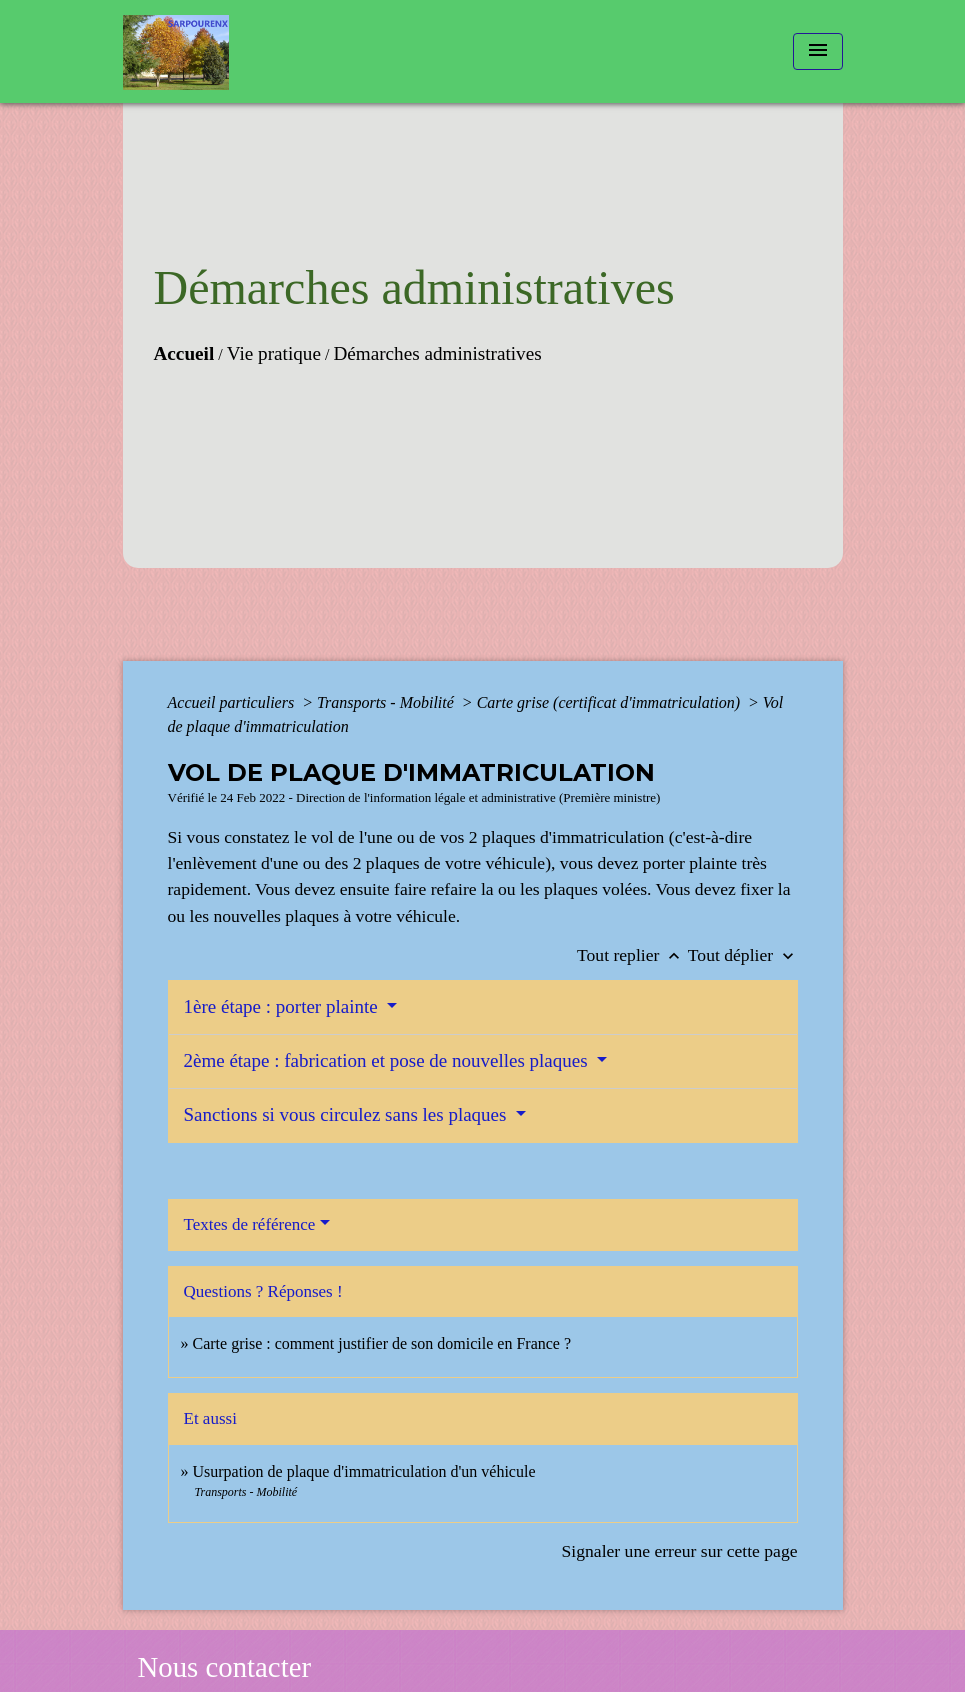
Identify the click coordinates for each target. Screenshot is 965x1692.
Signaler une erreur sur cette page (680, 1551)
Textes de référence (250, 1224)
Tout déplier (743, 955)
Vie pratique (274, 353)
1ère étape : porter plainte (283, 1006)
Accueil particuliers (233, 702)
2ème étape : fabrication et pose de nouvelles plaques (388, 1060)
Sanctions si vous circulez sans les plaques (348, 1114)
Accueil (184, 353)
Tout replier (632, 955)
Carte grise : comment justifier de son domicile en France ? (382, 1343)
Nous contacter (225, 1667)
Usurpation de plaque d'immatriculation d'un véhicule (364, 1471)
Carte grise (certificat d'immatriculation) (610, 702)
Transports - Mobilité (387, 702)
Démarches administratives (437, 353)
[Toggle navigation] (818, 51)
